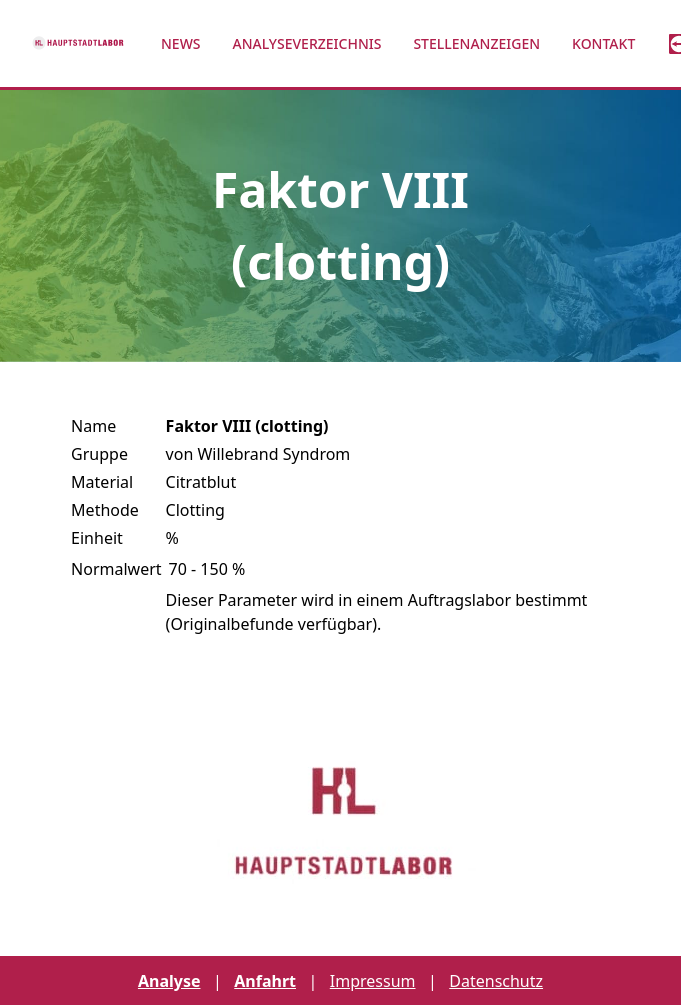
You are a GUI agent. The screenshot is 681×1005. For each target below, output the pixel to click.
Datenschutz (496, 981)
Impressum (373, 981)
